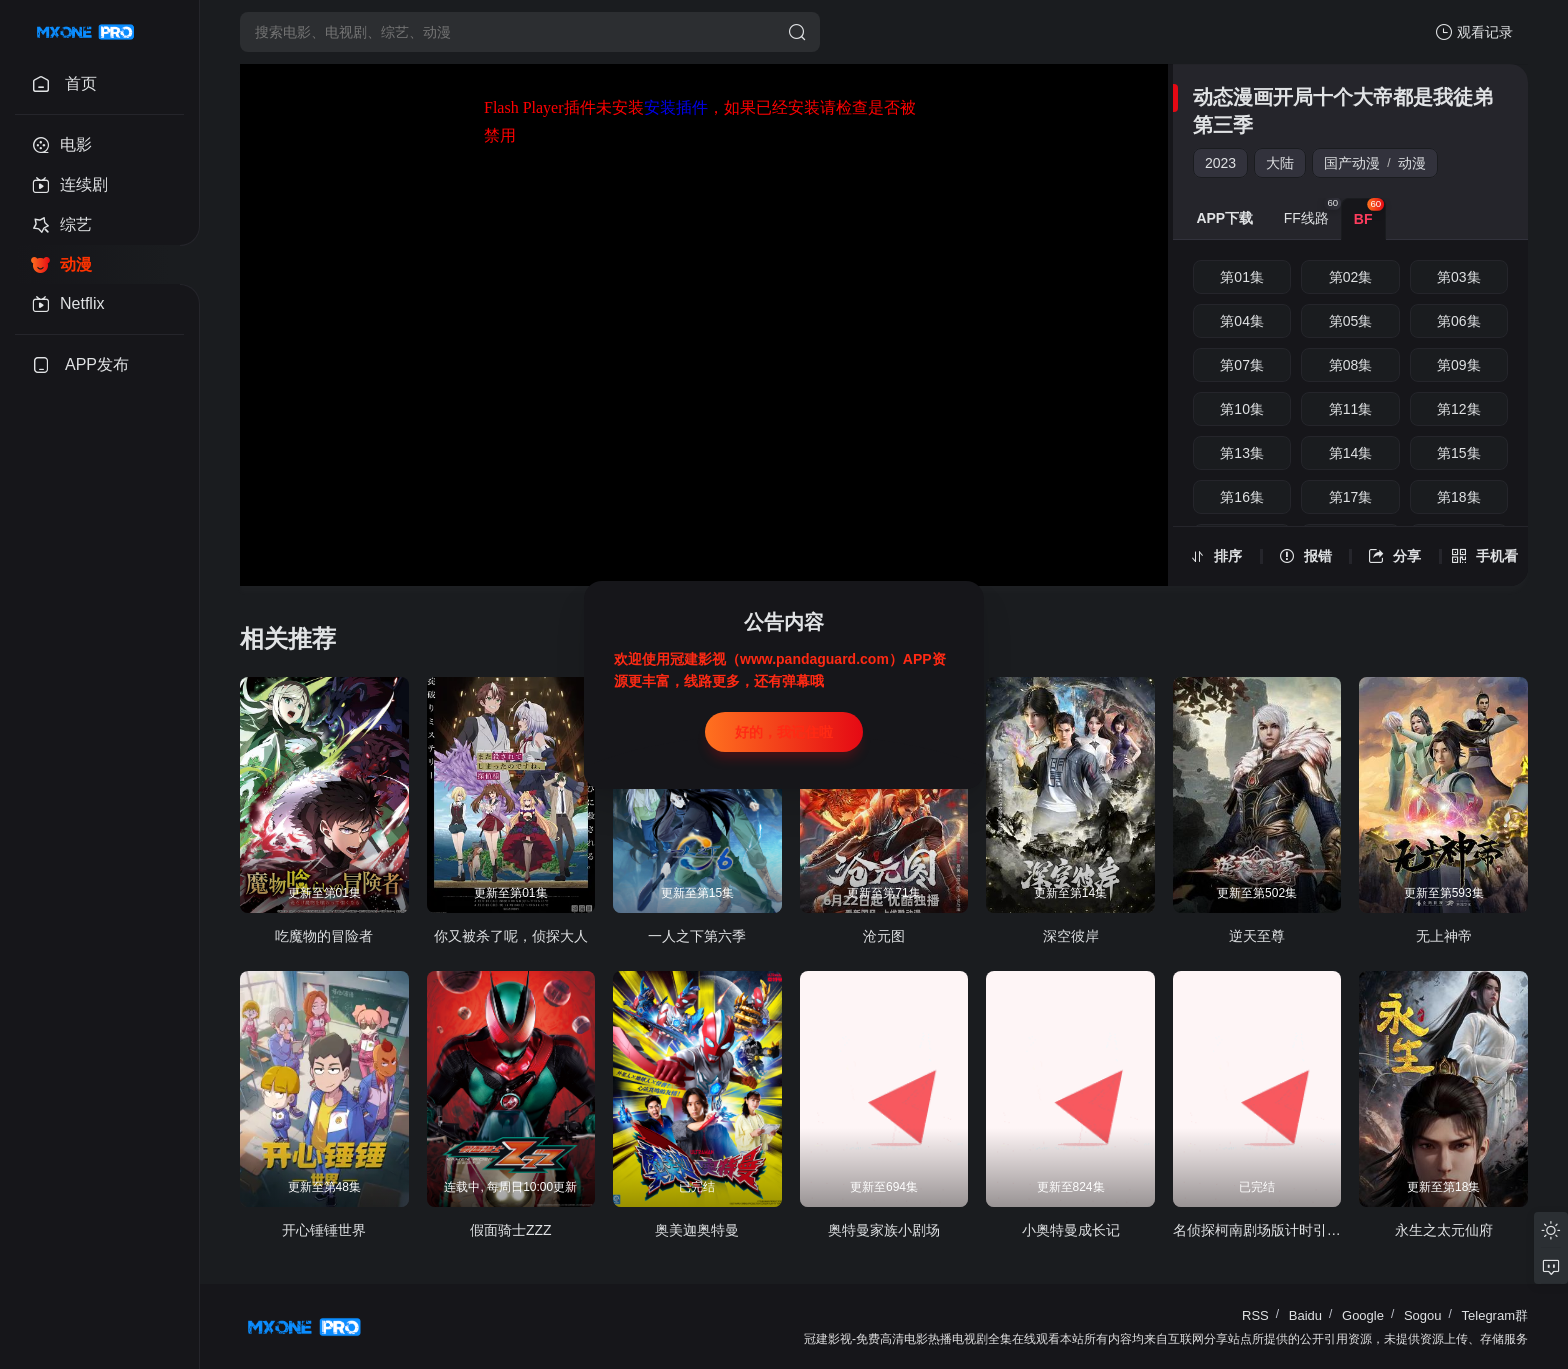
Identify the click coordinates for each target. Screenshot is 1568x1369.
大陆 (1280, 163)
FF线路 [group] (1312, 212)
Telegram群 (1495, 1315)
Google (1363, 1315)
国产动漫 (1352, 163)
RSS (1255, 1315)
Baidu (1305, 1315)
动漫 (1412, 163)
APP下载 (1224, 218)
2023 (1220, 163)
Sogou (1423, 1315)
